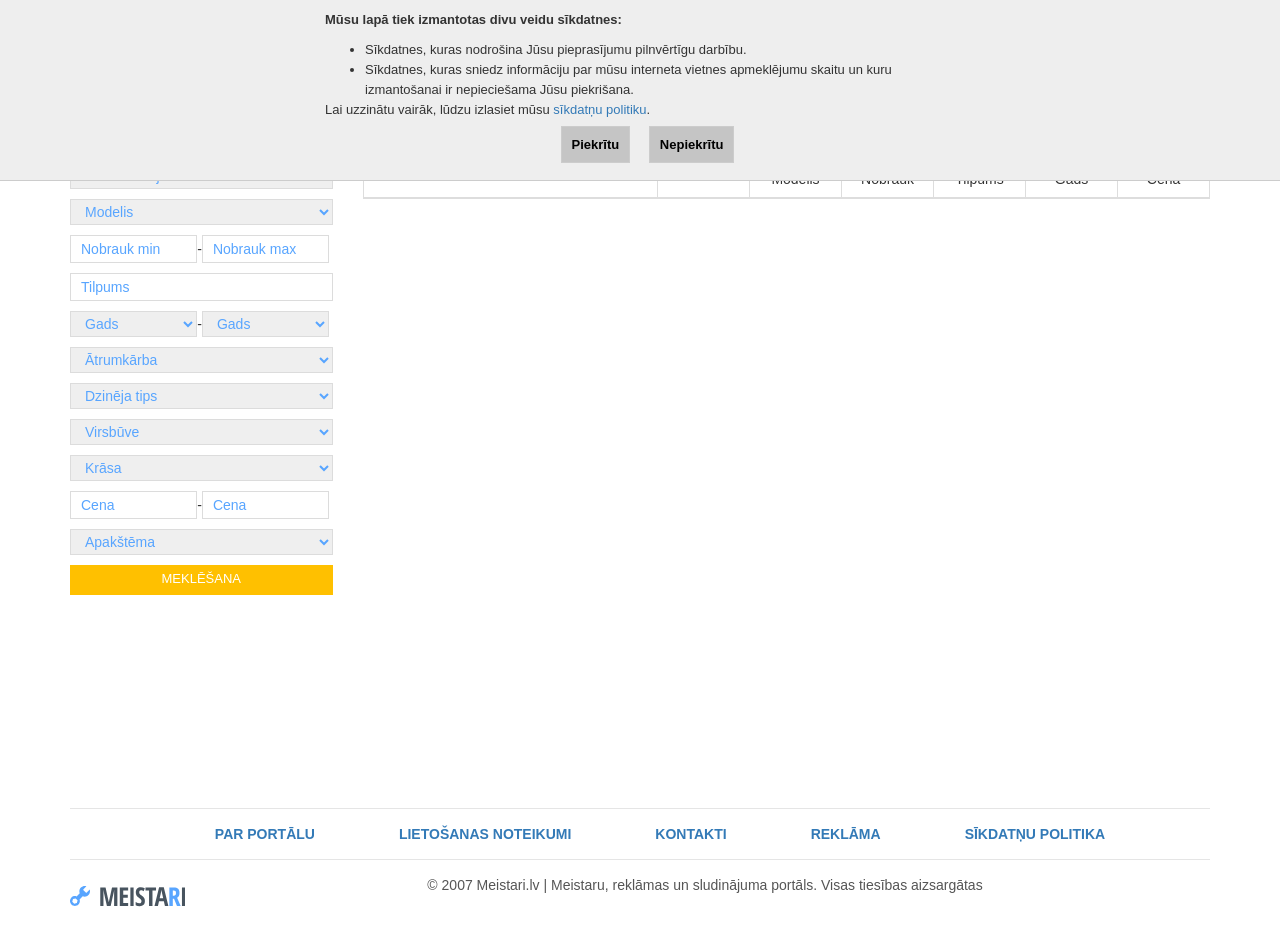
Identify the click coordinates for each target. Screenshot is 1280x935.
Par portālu (265, 834)
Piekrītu (596, 144)
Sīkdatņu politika (1035, 834)
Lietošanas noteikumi (485, 834)
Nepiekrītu (692, 144)
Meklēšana (201, 578)
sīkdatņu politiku (599, 109)
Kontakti (690, 834)
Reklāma (846, 834)
